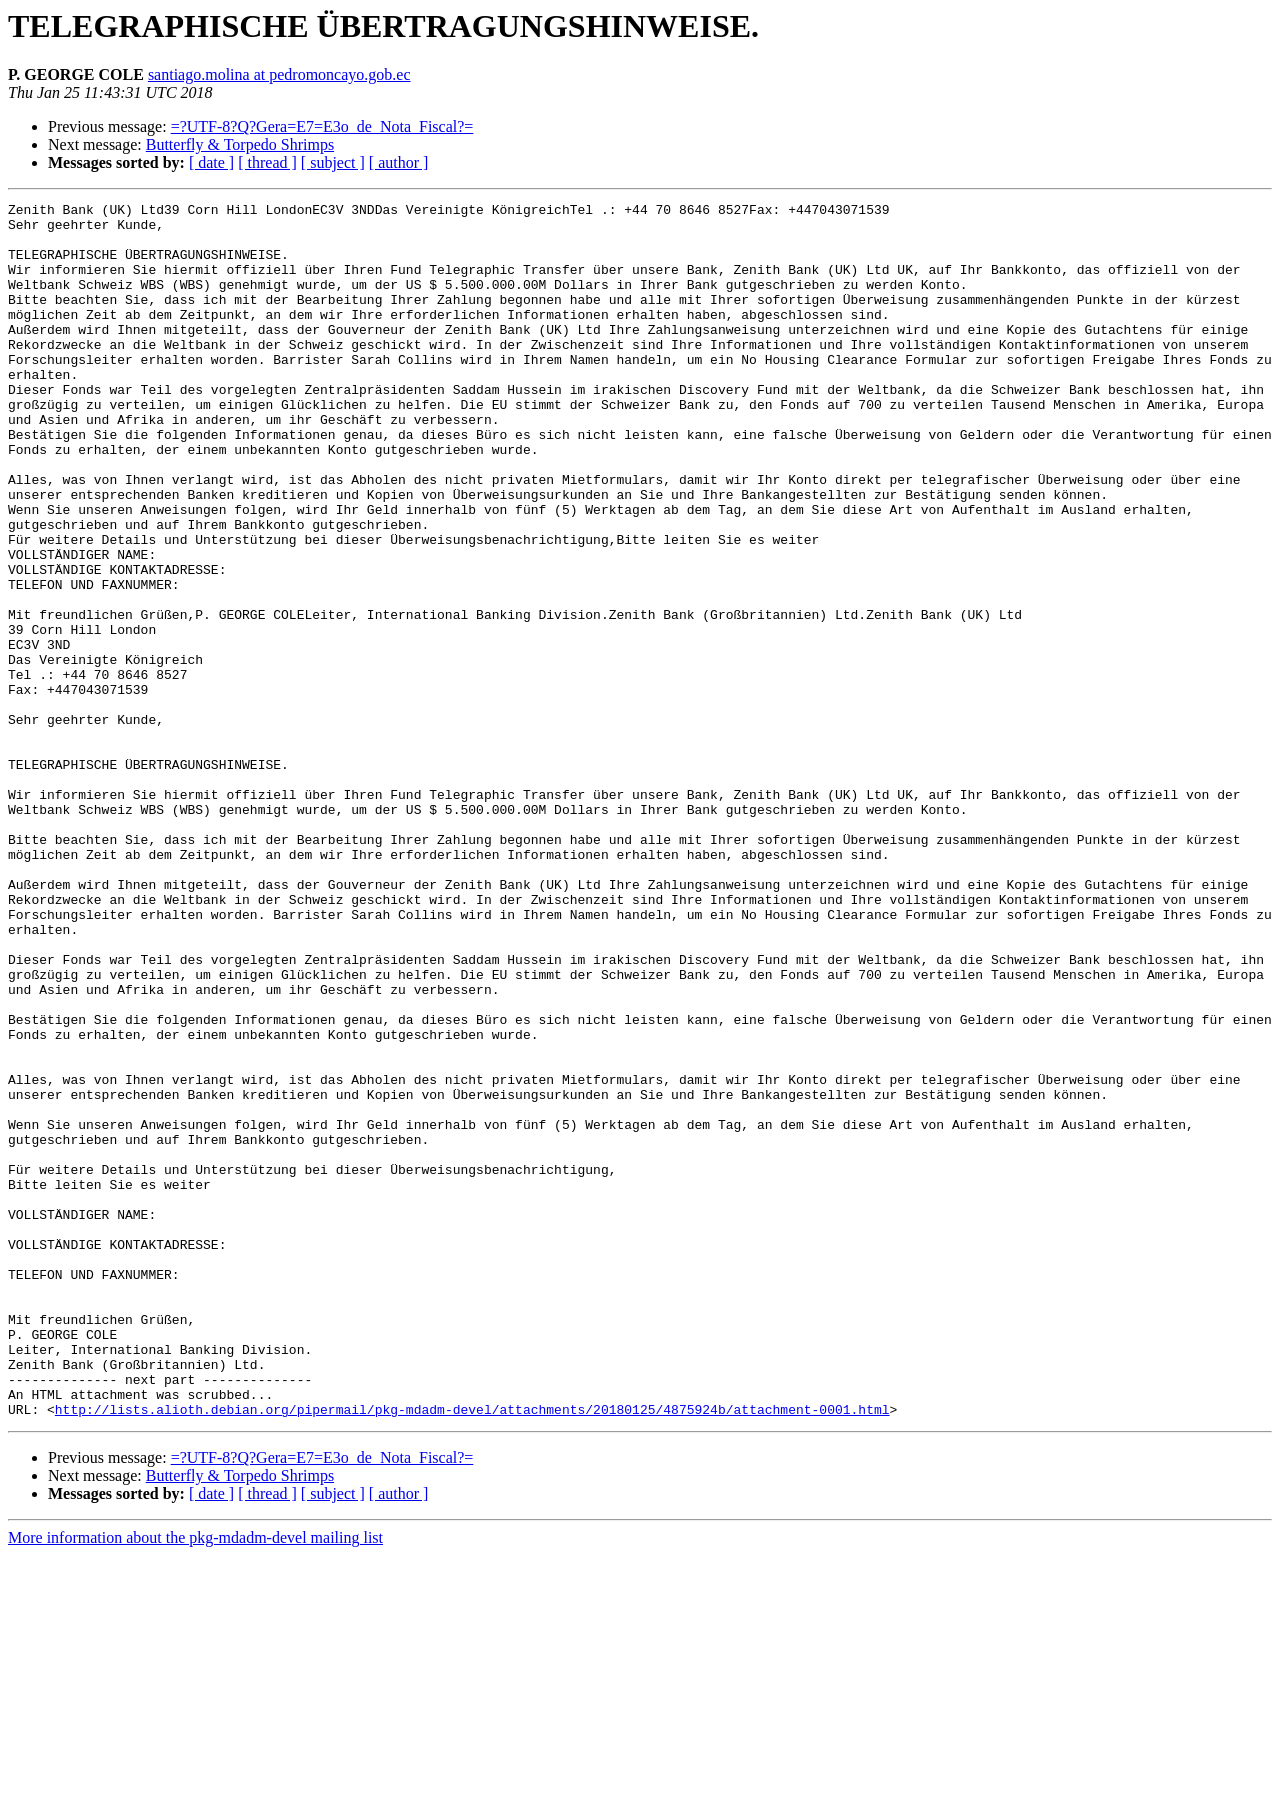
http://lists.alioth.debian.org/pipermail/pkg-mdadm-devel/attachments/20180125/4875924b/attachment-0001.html (472, 1652)
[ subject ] (333, 162)
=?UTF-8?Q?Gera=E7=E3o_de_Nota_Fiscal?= (322, 126)
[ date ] (211, 162)
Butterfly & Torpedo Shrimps (240, 144)
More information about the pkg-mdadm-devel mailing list (195, 1780)
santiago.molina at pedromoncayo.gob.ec (279, 74)
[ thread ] (267, 162)
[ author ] (399, 162)
